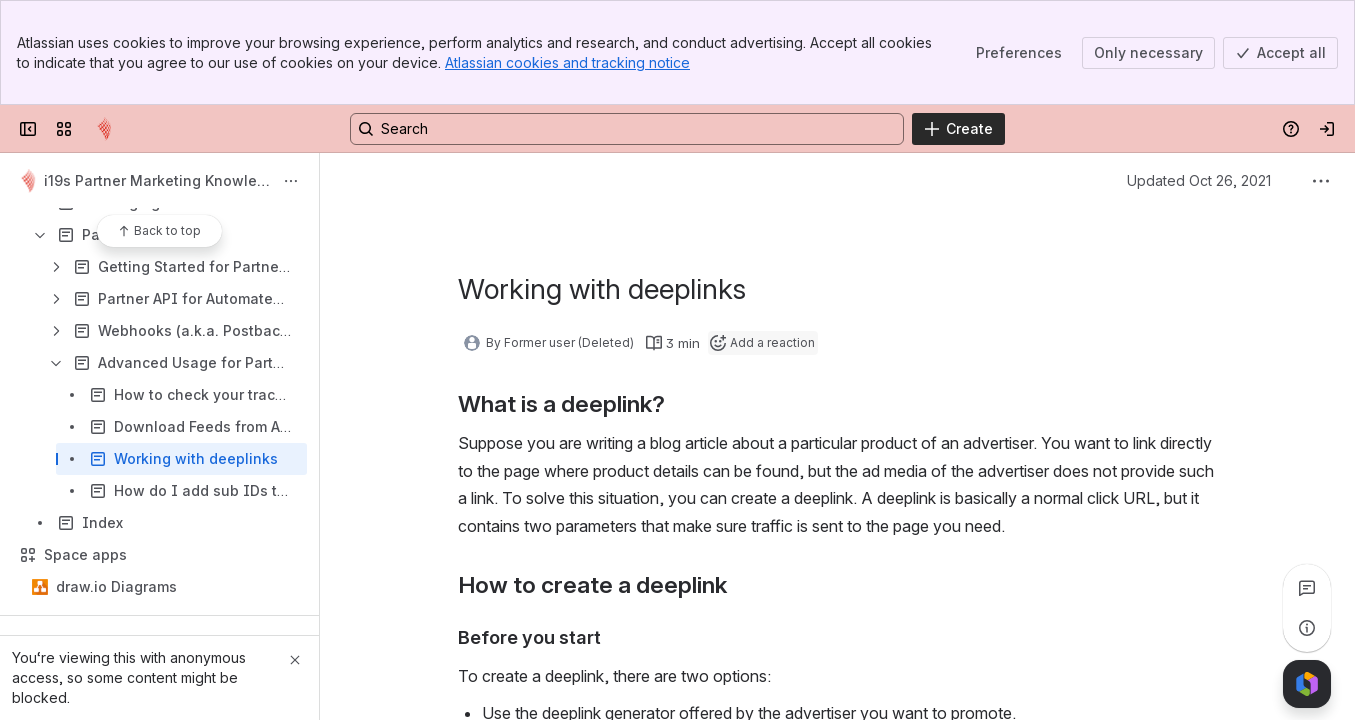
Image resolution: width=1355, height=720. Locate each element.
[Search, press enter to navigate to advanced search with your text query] (627, 129)
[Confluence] (104, 129)
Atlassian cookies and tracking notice (567, 62)
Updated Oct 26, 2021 (1199, 180)
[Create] (958, 129)
